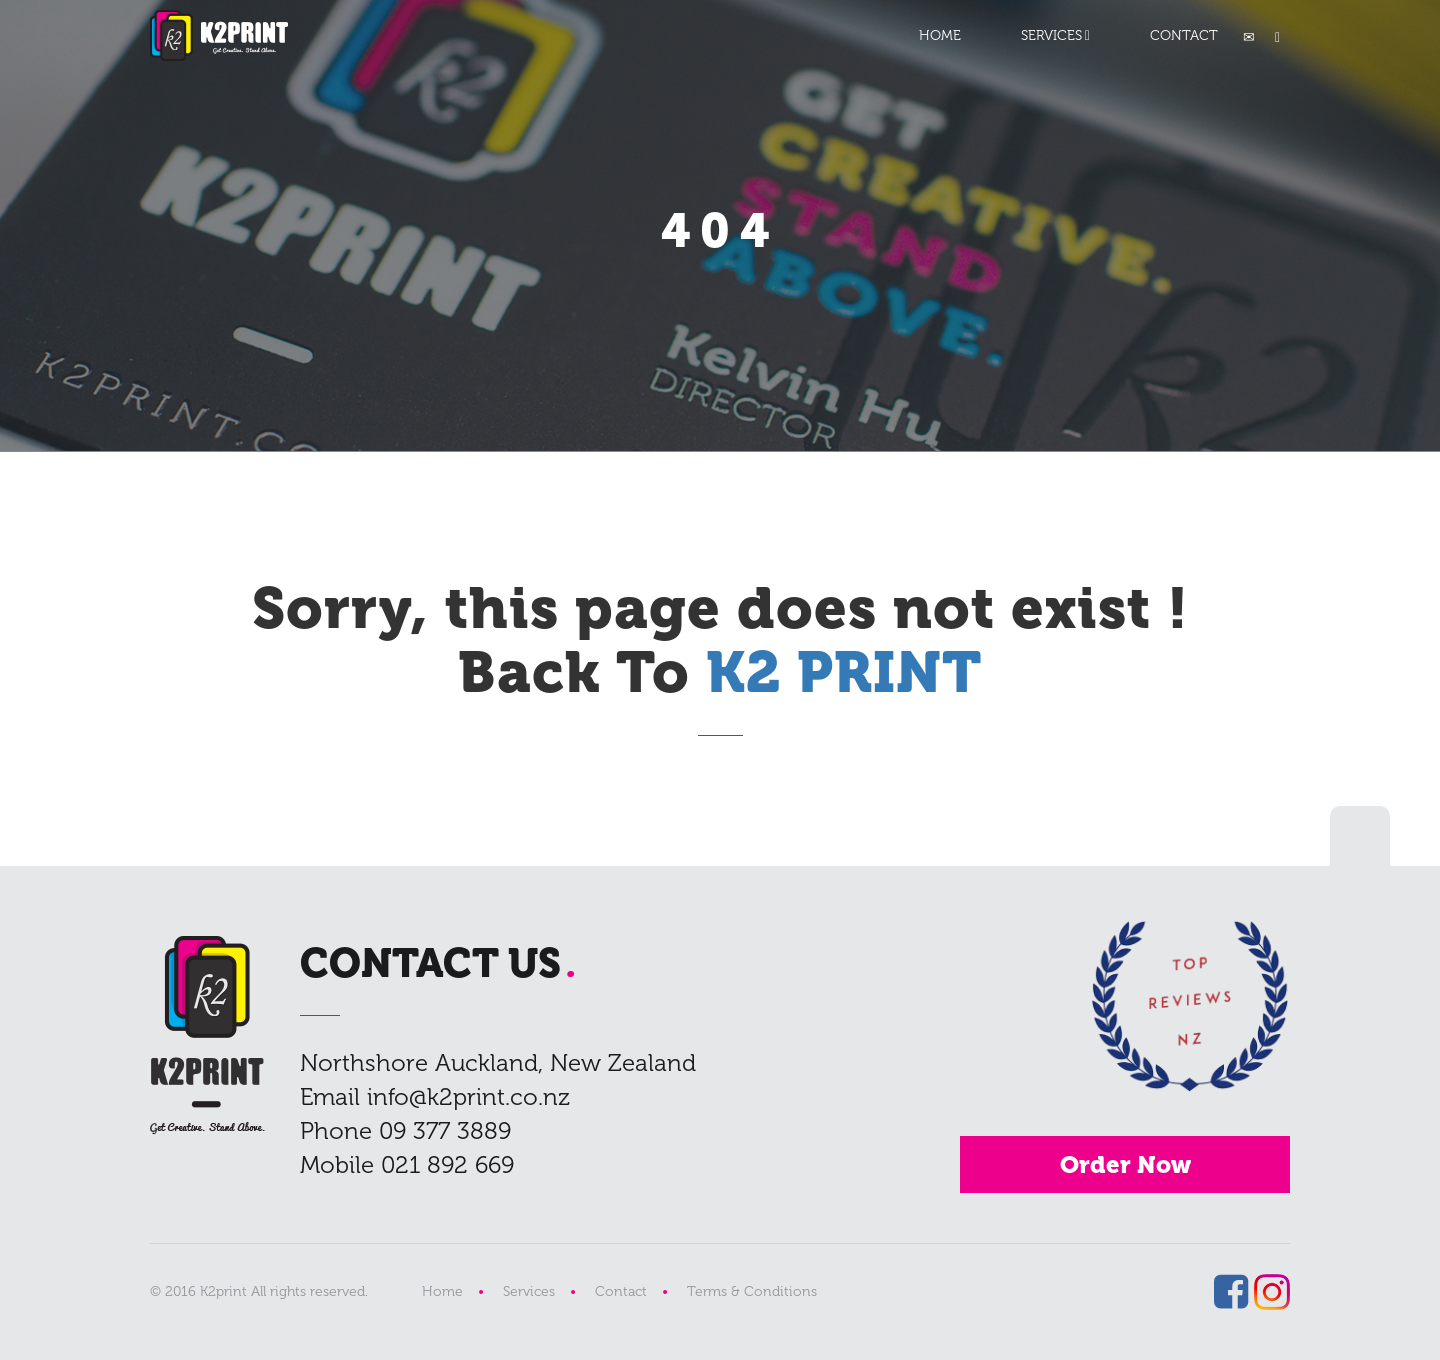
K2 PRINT (219, 35)
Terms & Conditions (752, 1291)
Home (442, 1291)
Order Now (1125, 1164)
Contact (621, 1291)
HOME (940, 35)
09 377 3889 (445, 1130)
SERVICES (1051, 35)
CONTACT (1184, 35)
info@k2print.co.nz (468, 1096)
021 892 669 (447, 1164)
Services (529, 1291)
